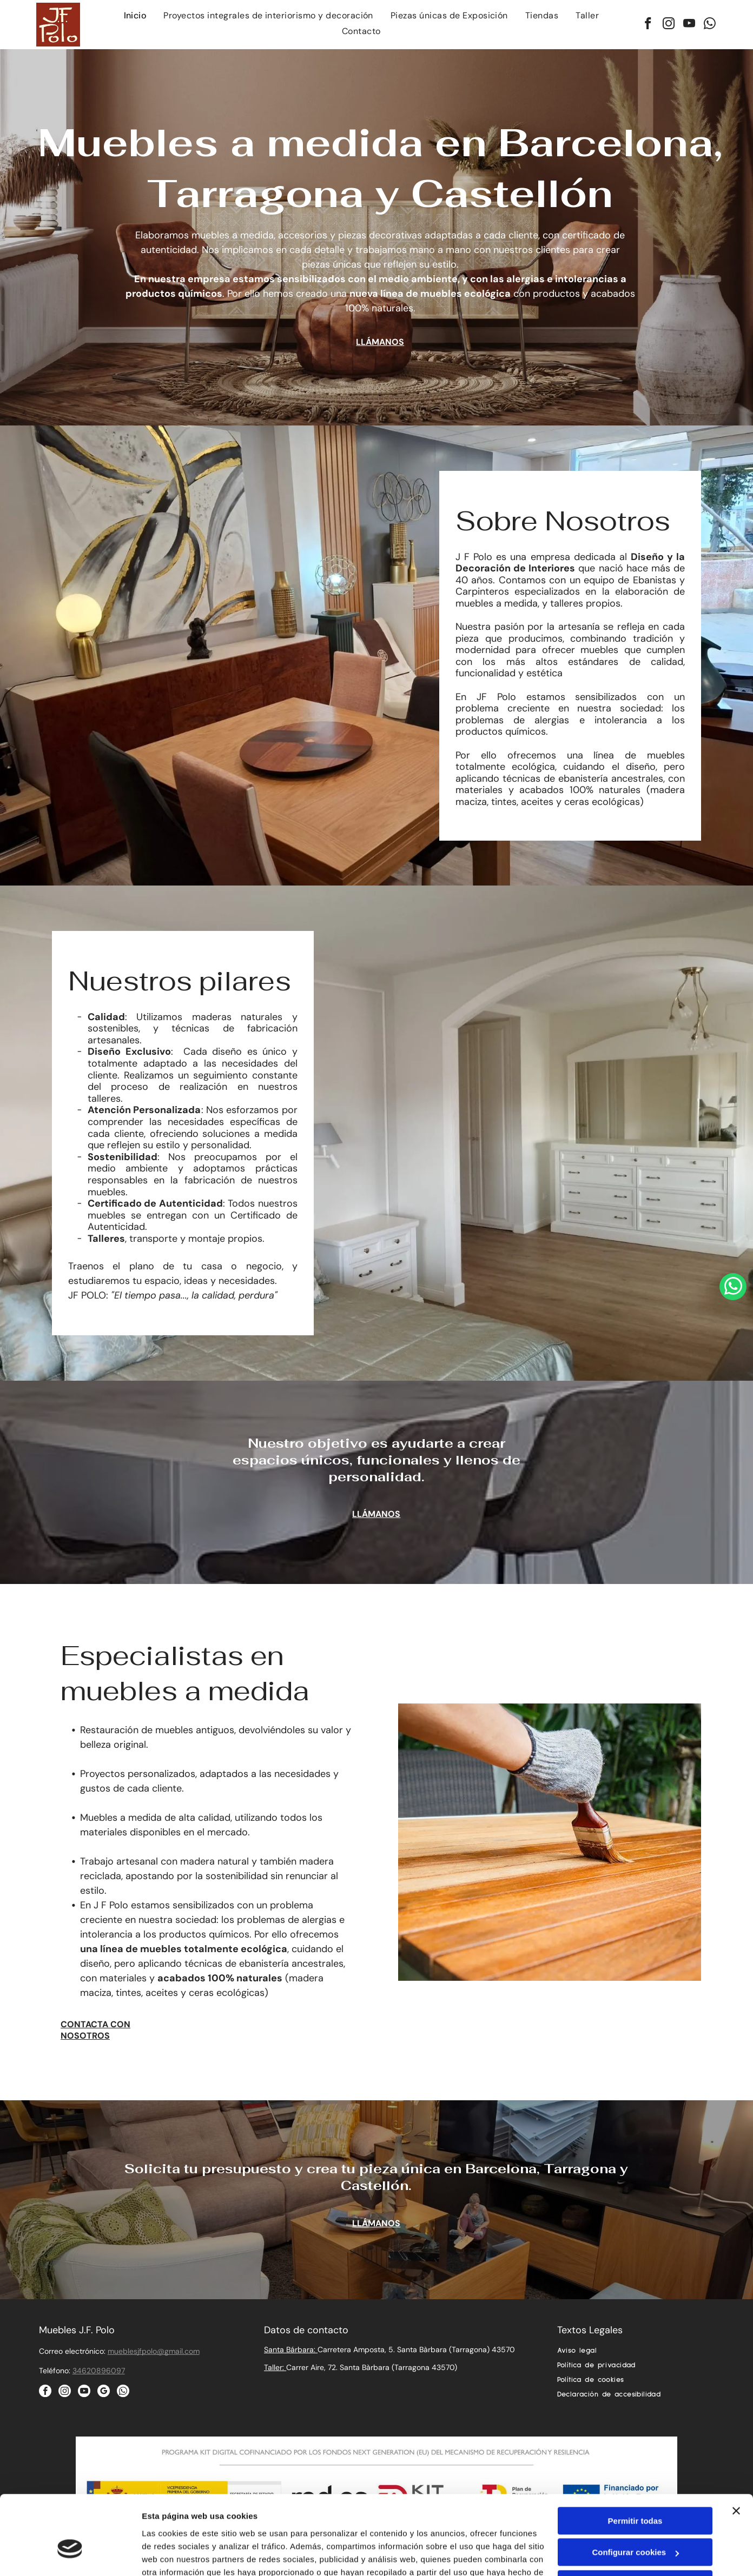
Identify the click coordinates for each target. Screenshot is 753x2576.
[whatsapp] (710, 25)
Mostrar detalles (173, 2554)
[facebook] (648, 25)
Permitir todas (635, 2460)
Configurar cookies (635, 2492)
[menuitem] (135, 17)
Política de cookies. (237, 2524)
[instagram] (669, 25)
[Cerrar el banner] (736, 2450)
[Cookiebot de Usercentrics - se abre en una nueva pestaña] (70, 2555)
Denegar (635, 2523)
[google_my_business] (103, 2392)
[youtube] (689, 25)
